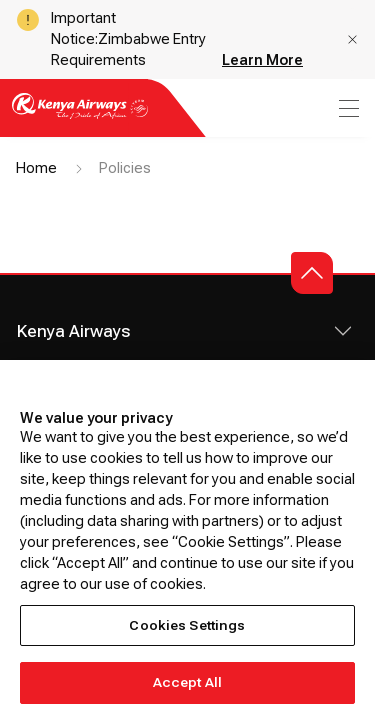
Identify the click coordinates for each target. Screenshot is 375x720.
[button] (352, 39)
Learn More (262, 60)
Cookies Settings (187, 625)
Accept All (187, 682)
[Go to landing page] (80, 117)
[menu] (347, 108)
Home (36, 168)
